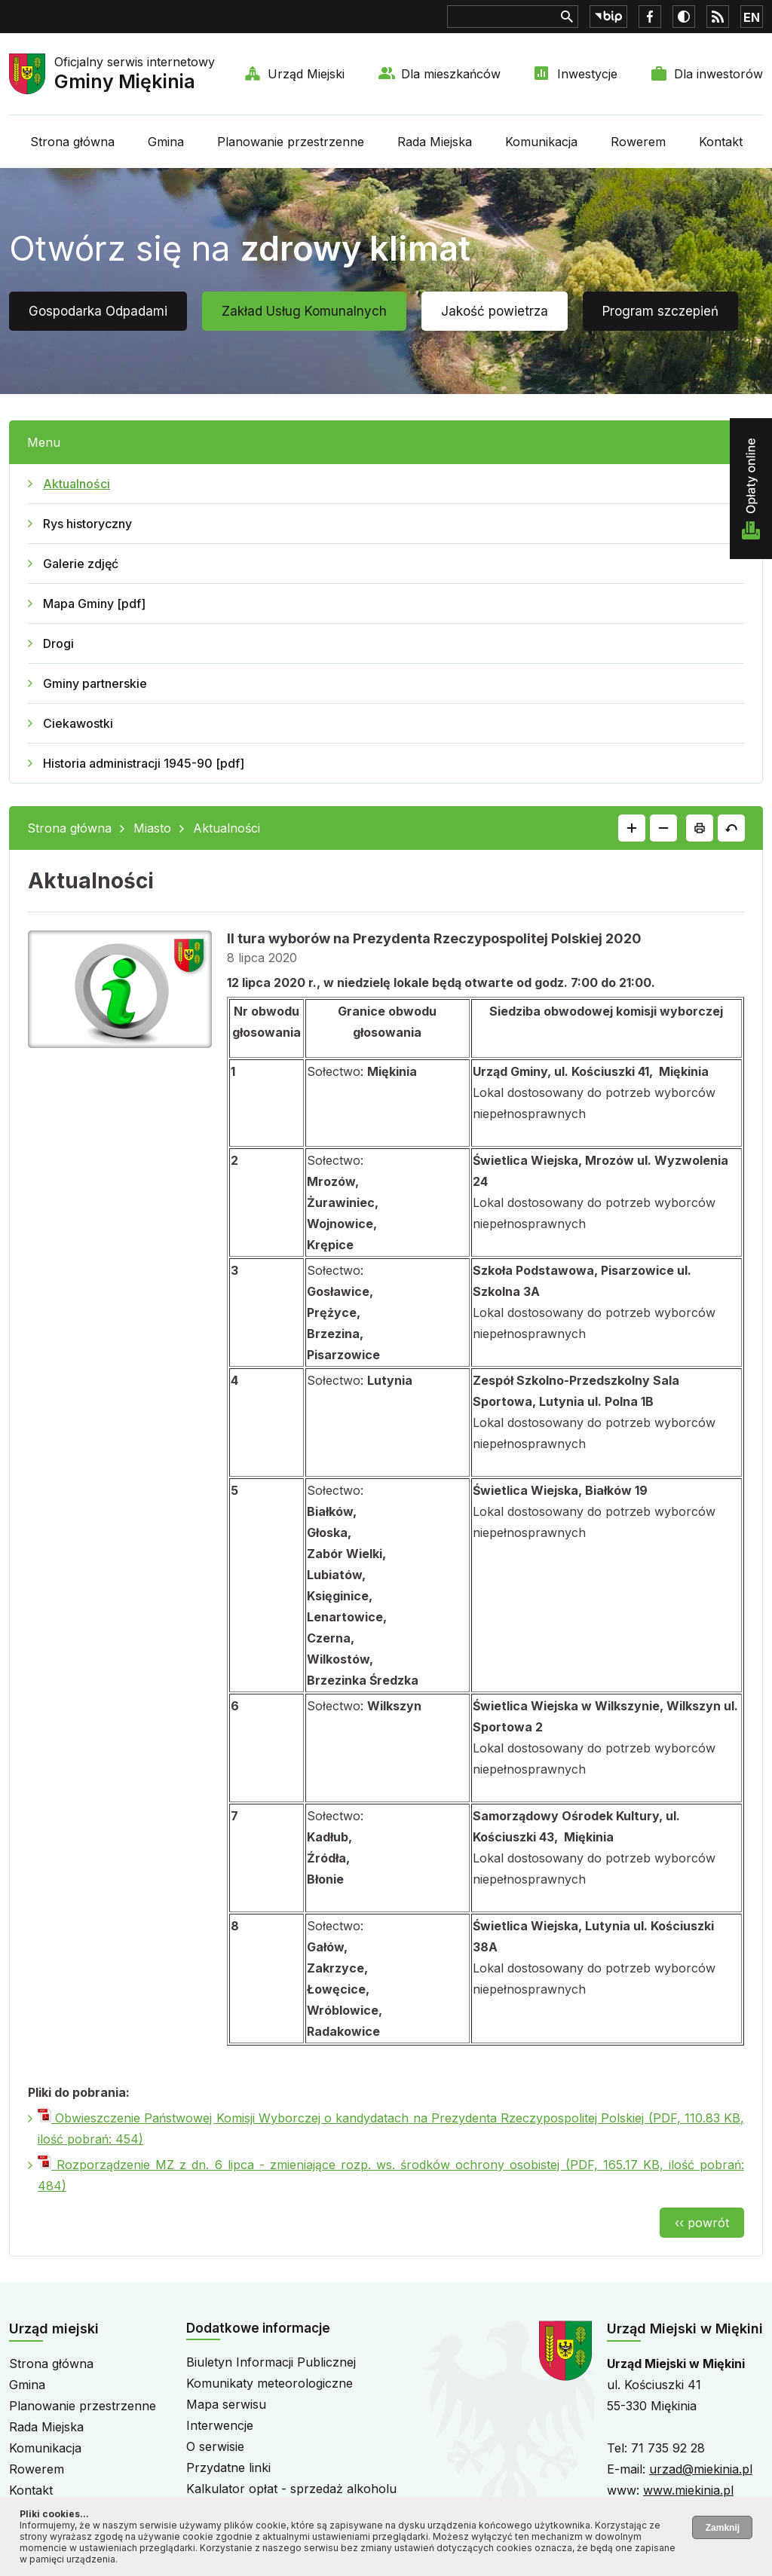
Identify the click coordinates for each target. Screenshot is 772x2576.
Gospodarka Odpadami (98, 311)
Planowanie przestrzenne (290, 141)
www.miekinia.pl (688, 2490)
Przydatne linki (228, 2467)
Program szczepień (660, 311)
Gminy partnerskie (95, 683)
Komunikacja (541, 141)
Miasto (152, 828)
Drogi (58, 643)
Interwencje (219, 2425)
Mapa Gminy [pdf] (94, 603)
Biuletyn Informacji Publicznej (271, 2362)
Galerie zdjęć (80, 563)
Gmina (166, 141)
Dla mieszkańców (451, 73)
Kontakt (721, 141)
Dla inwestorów (718, 73)
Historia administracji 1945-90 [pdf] (143, 763)
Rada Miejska (434, 141)
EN (751, 17)
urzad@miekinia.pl (700, 2469)
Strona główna (72, 141)
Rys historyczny (87, 523)
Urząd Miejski (306, 73)
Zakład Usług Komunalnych (304, 311)
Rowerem (638, 141)
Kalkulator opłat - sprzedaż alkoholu (291, 2488)
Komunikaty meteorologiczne (269, 2383)
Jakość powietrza (494, 311)
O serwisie (215, 2446)
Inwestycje (587, 73)
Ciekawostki (78, 723)
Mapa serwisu (226, 2404)
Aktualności (76, 483)
